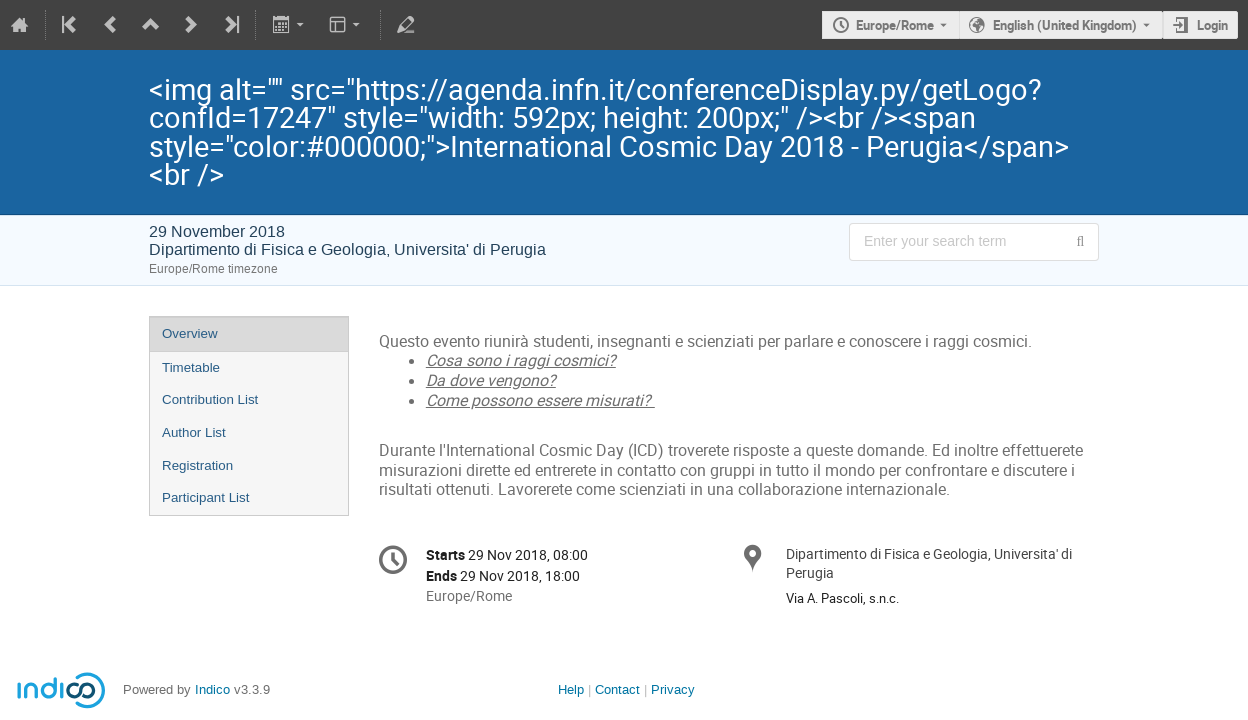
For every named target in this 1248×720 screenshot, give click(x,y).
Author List (194, 432)
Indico (212, 689)
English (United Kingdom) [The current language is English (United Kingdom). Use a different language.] (1065, 25)
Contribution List (210, 399)
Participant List (205, 497)
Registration (197, 465)
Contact (617, 689)
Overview (190, 333)
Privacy (673, 689)
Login (1212, 25)
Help (571, 689)
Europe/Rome (895, 25)
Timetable (191, 367)
